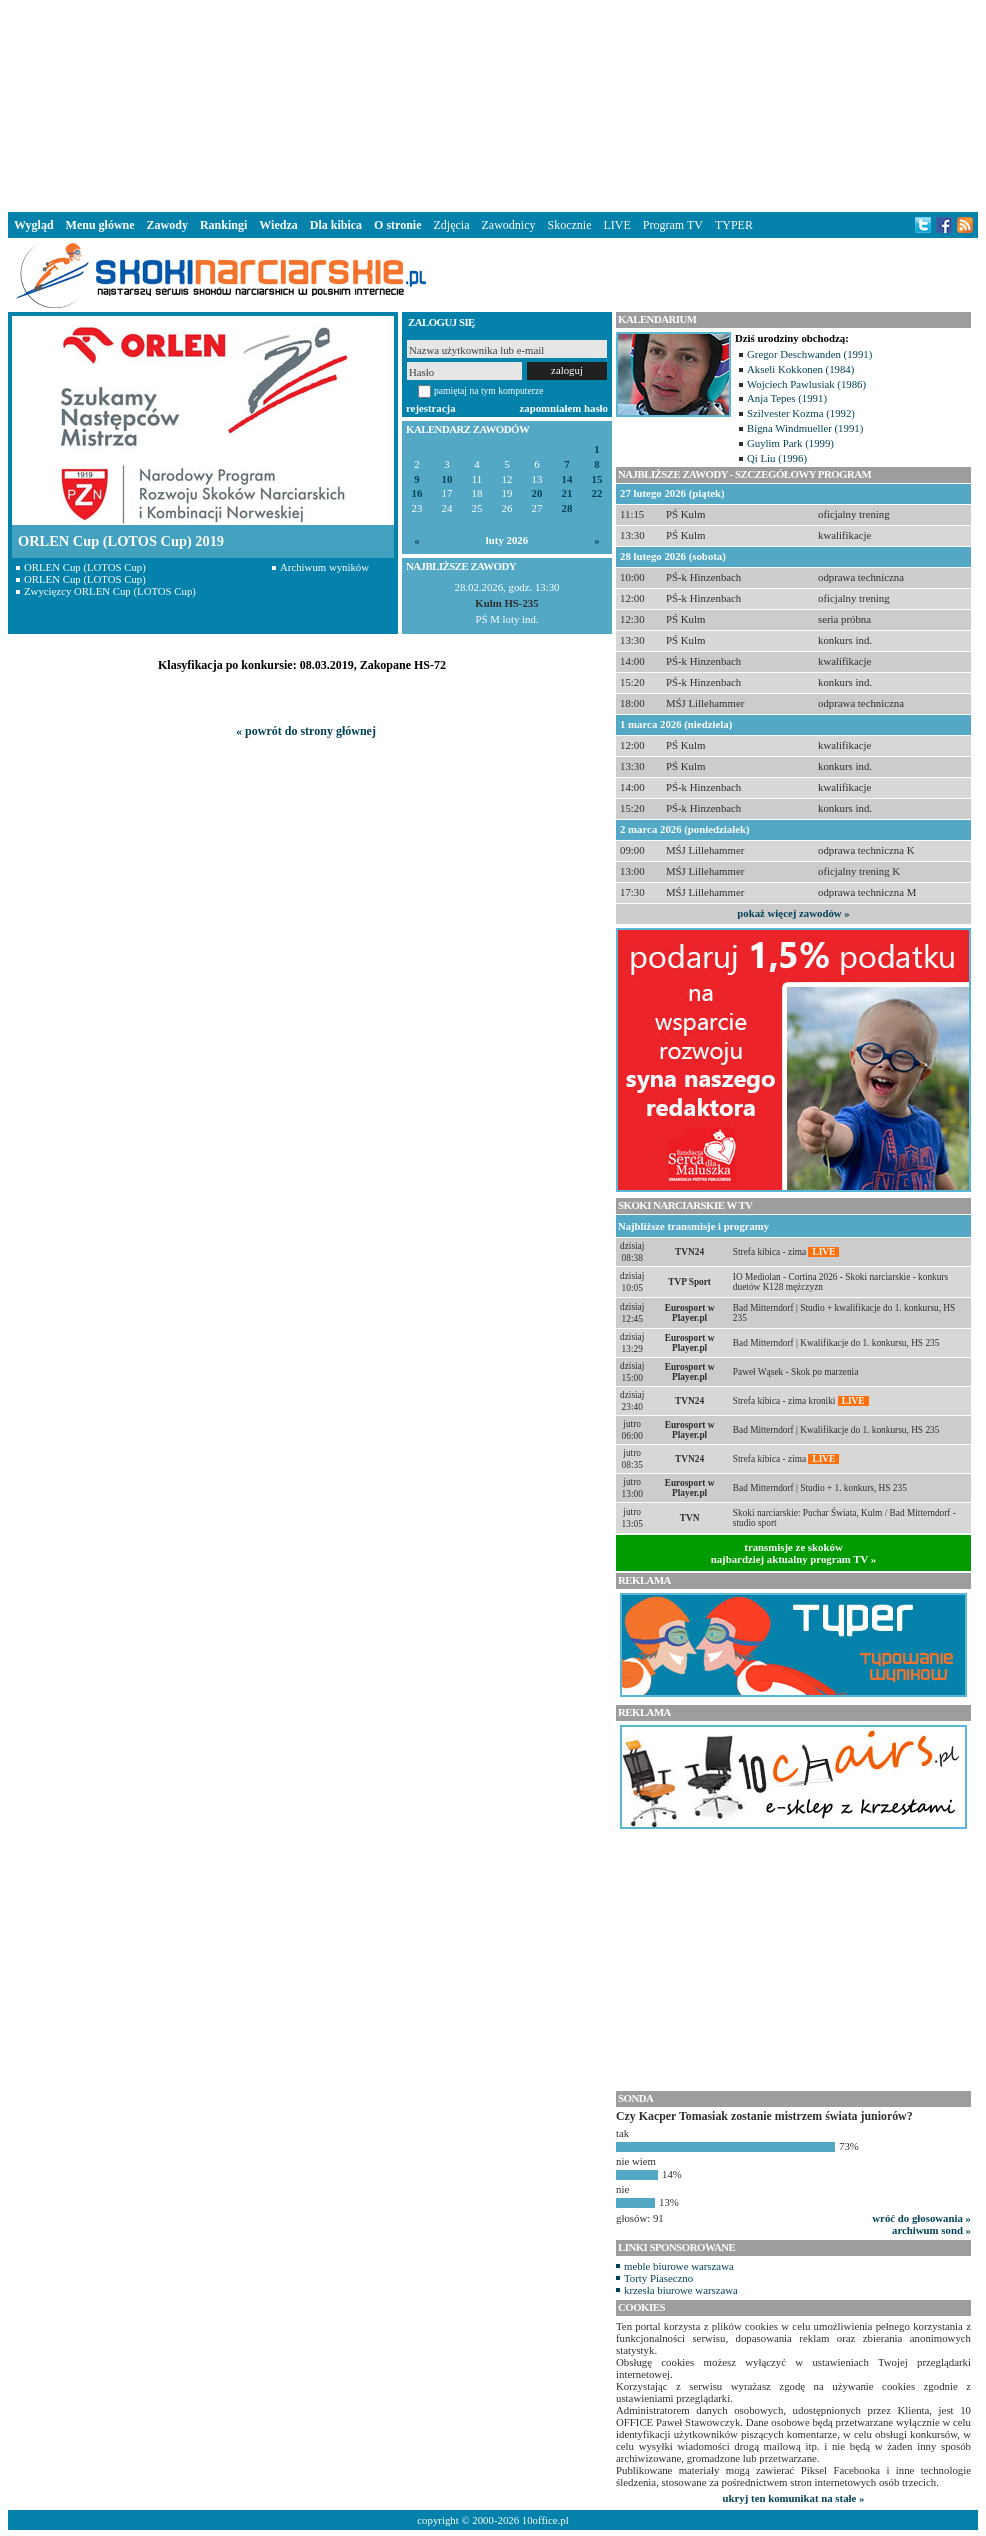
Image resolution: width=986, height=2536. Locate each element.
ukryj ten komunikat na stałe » (794, 2498)
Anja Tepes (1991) (787, 398)
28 (567, 508)
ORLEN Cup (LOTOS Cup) (85, 567)
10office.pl (545, 2520)
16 (417, 493)
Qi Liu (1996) (777, 458)
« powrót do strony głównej (306, 731)
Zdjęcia (452, 225)
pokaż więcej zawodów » (793, 913)
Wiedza (278, 225)
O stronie (397, 225)
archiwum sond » (931, 2230)
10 (447, 479)
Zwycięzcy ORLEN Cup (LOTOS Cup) (110, 591)
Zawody (167, 225)
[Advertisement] (493, 104)
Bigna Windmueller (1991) (805, 428)
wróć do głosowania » (921, 2218)
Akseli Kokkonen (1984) (800, 369)
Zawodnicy (509, 225)
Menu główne (100, 225)
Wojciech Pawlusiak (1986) (806, 384)
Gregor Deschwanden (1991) (809, 354)
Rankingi (223, 225)
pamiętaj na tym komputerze (489, 390)
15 (597, 479)
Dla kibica (336, 225)
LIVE (616, 225)
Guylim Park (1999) (790, 443)
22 (597, 493)
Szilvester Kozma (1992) (801, 413)
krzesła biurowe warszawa (681, 2290)
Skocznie (569, 225)
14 (567, 479)
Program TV (673, 225)
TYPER (734, 225)
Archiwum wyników (324, 567)
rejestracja (431, 408)
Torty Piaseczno (658, 2278)
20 (537, 493)
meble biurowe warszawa (679, 2266)
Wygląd (34, 225)
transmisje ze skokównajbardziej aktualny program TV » (794, 1553)
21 (567, 493)
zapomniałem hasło (564, 408)
